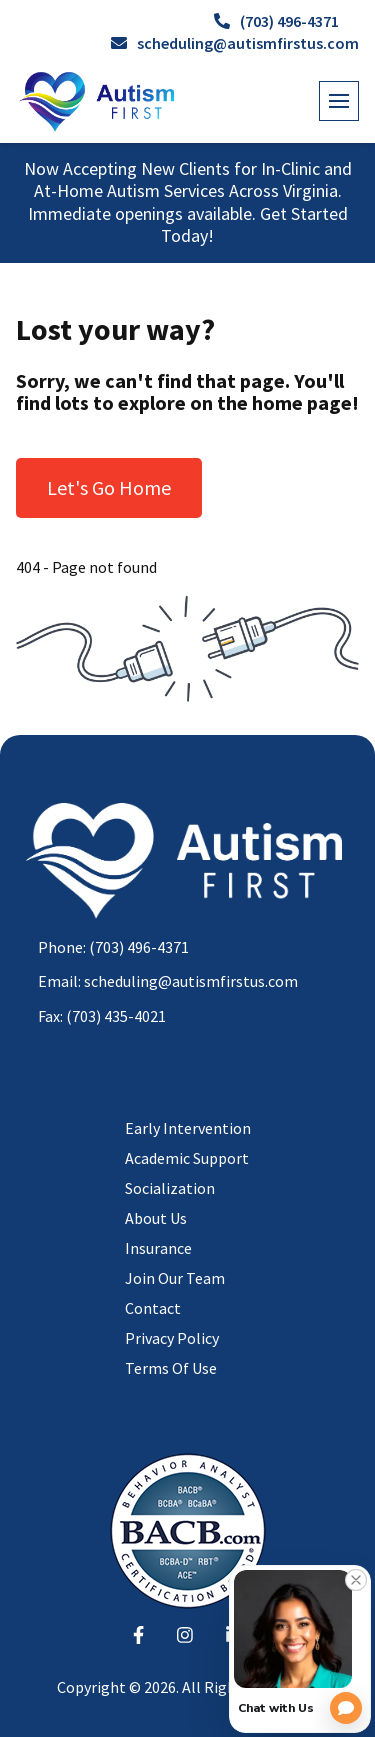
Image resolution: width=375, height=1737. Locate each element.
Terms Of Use (171, 1368)
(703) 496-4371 (276, 21)
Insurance (158, 1248)
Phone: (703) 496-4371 (113, 947)
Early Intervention (188, 1128)
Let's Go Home (109, 487)
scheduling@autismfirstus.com (235, 43)
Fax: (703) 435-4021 (102, 1016)
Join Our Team (175, 1278)
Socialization (170, 1188)
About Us (156, 1218)
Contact (153, 1308)
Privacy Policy (172, 1338)
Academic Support (187, 1158)
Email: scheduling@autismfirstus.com (168, 981)
